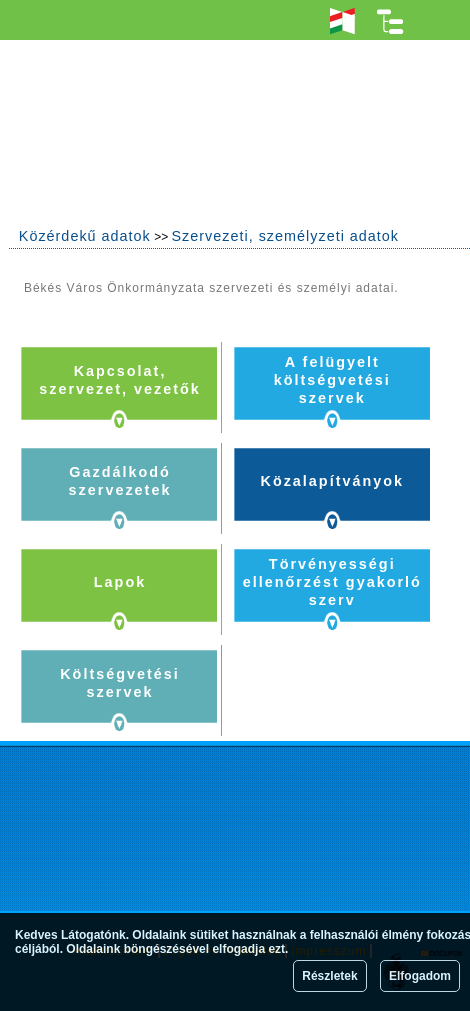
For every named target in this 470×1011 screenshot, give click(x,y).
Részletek (329, 976)
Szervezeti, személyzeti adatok (285, 236)
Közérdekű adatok (85, 236)
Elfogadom (420, 976)
